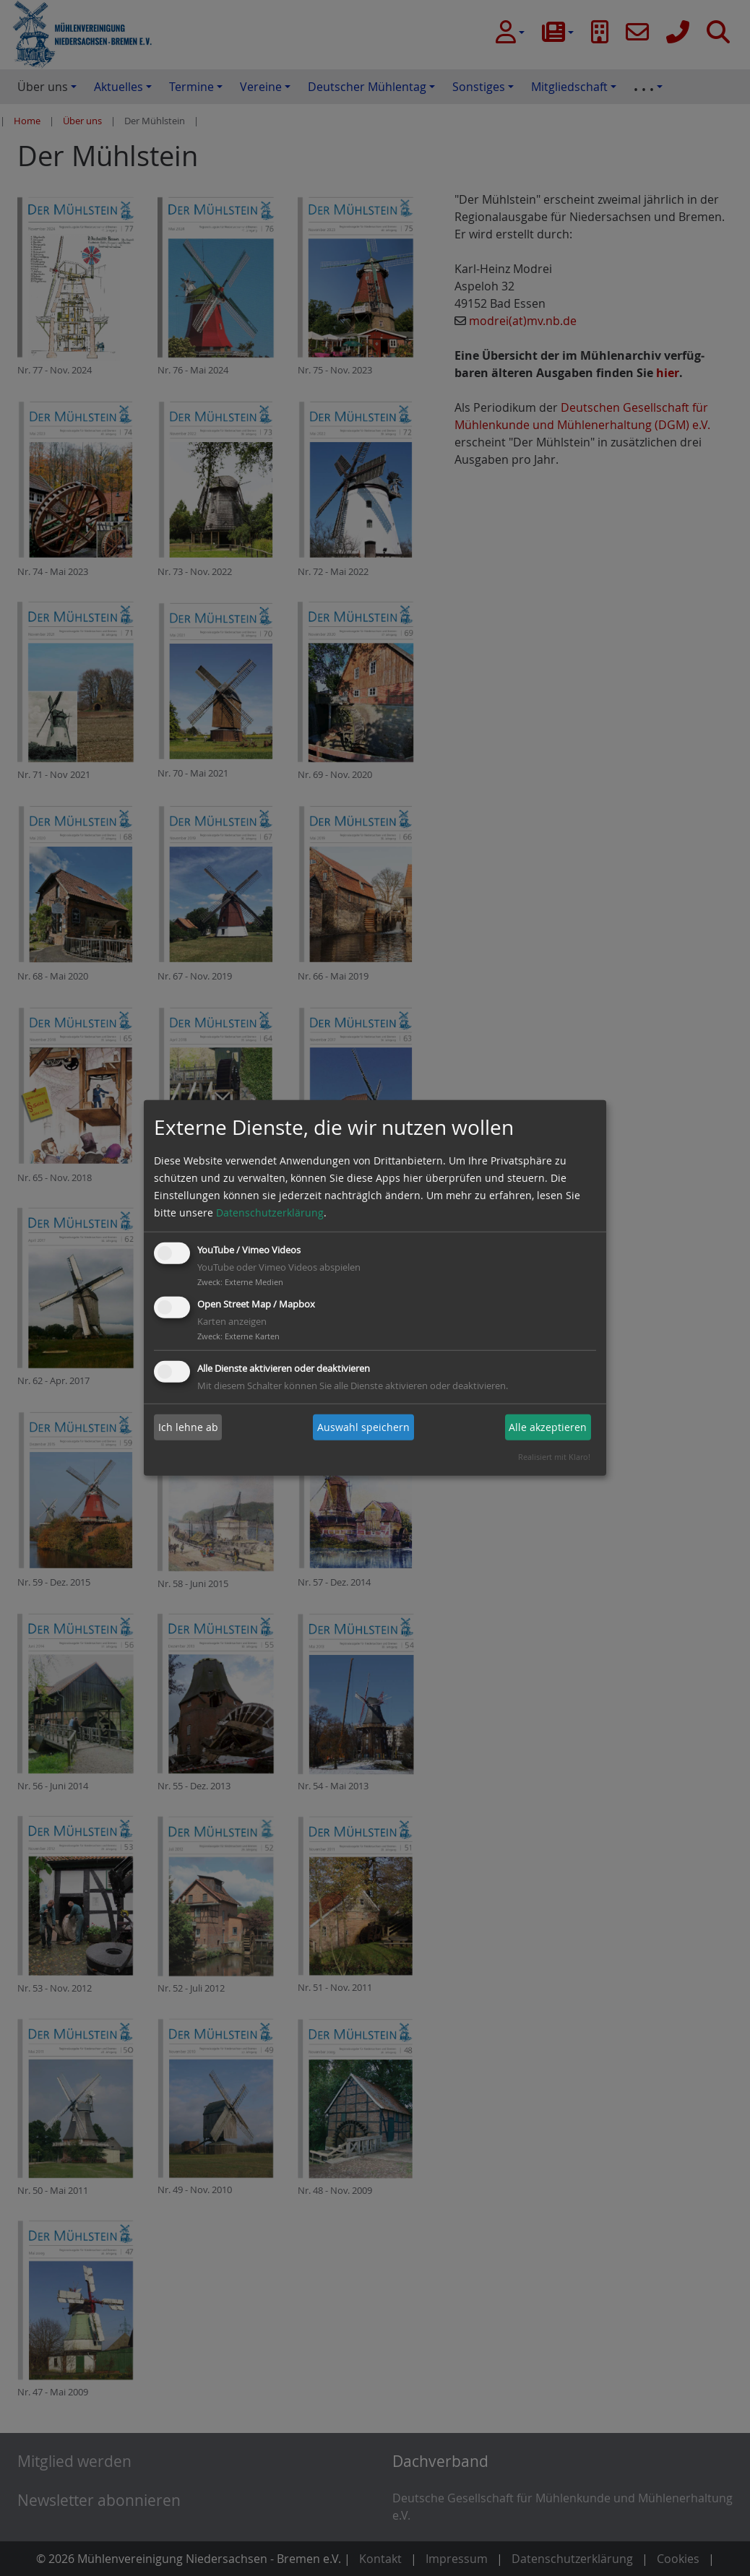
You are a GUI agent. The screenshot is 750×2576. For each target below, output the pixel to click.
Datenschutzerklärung (270, 1212)
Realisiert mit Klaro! (554, 1456)
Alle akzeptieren (548, 1427)
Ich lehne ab (188, 1427)
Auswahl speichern (363, 1427)
